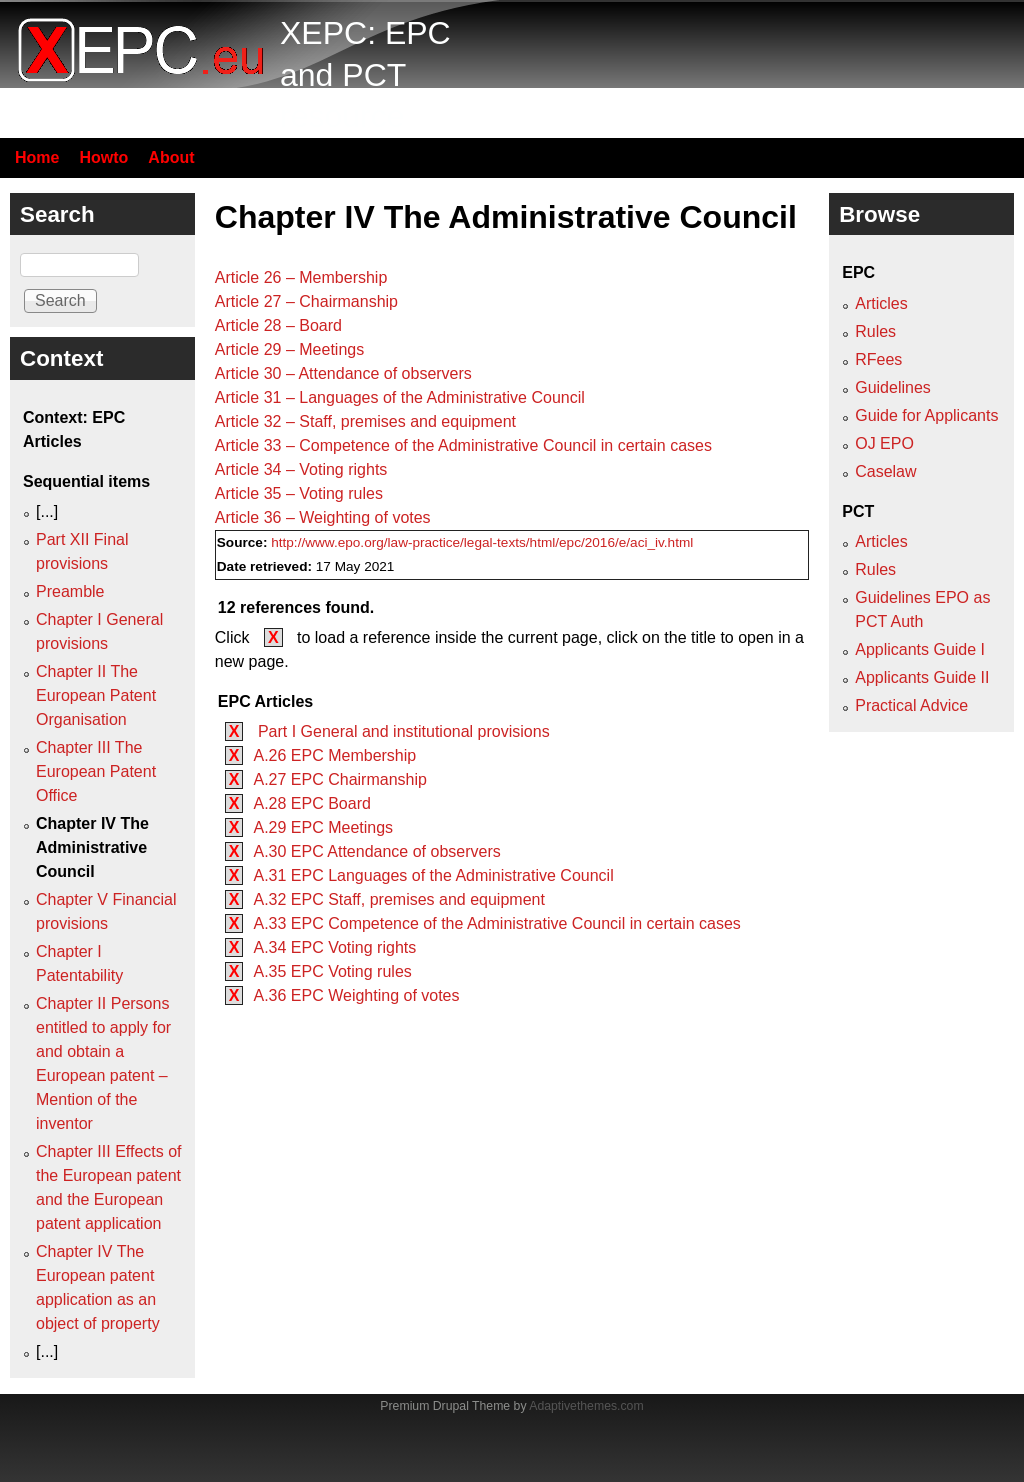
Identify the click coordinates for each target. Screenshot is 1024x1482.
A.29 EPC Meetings (323, 827)
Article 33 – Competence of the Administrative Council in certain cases (463, 445)
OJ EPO (884, 443)
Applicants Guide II (922, 677)
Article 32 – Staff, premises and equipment (365, 421)
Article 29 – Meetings (289, 349)
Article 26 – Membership (301, 277)
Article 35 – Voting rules (299, 493)
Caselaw (885, 471)
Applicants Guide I (920, 649)
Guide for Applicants (926, 415)
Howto (103, 157)
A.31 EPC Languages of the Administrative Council (433, 875)
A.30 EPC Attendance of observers (376, 851)
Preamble (70, 591)
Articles (881, 303)
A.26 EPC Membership (334, 755)
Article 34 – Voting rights (301, 469)
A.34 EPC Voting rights (334, 947)
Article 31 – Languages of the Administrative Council (400, 397)
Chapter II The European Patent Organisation (96, 695)
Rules (875, 331)
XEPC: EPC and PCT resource (365, 74)
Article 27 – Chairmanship (306, 301)
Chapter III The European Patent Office (96, 771)
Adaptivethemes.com (586, 1406)
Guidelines (893, 387)
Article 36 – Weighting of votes (323, 517)
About (171, 157)
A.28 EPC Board (311, 803)
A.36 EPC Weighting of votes (356, 995)
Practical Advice (911, 705)
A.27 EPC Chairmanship (339, 779)
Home (37, 157)
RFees (878, 359)
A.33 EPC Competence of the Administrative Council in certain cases (496, 923)
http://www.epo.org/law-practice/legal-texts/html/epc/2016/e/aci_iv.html (482, 542)
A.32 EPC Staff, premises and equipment (398, 899)
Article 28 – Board (278, 325)
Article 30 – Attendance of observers (343, 373)
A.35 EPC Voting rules (332, 971)
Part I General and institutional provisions (401, 731)
